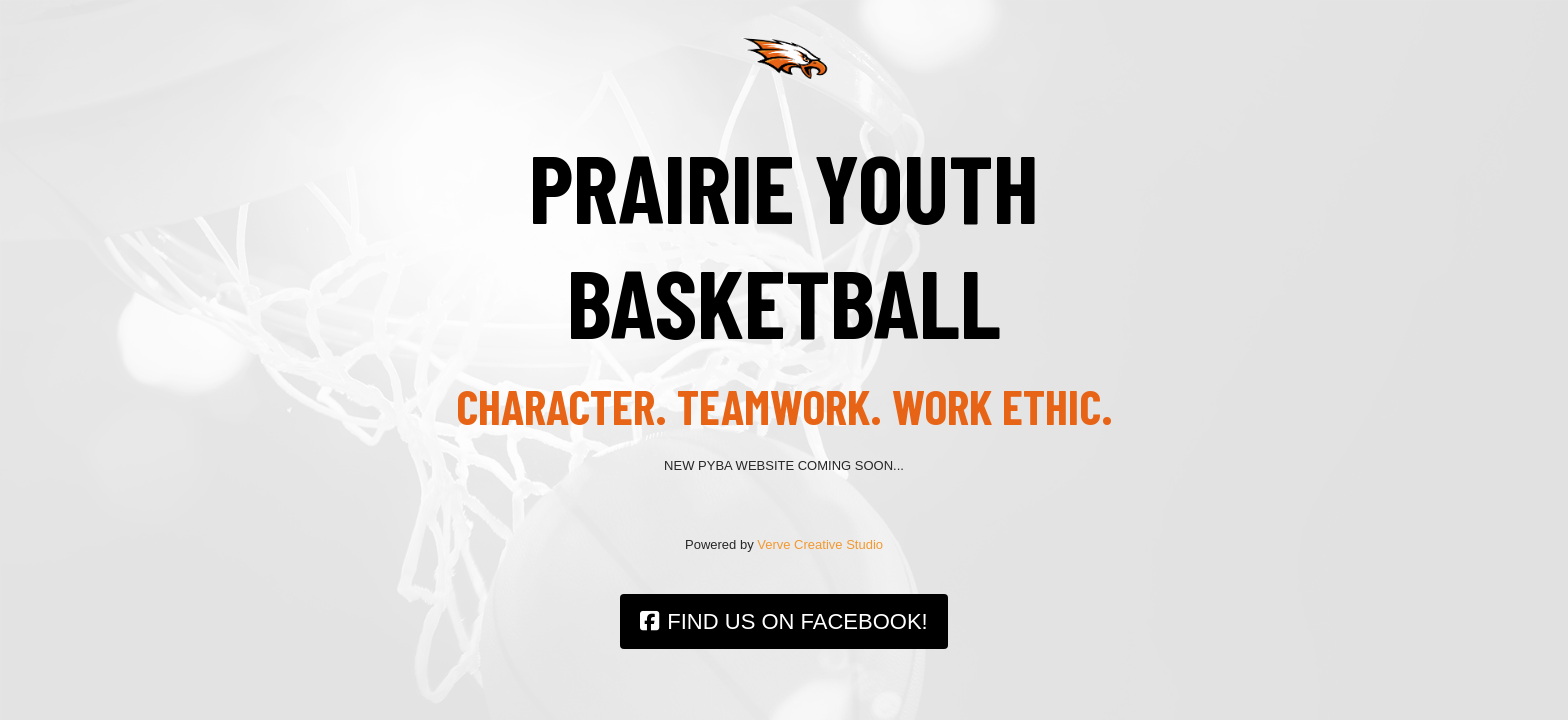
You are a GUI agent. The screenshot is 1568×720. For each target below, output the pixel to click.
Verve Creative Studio (820, 544)
